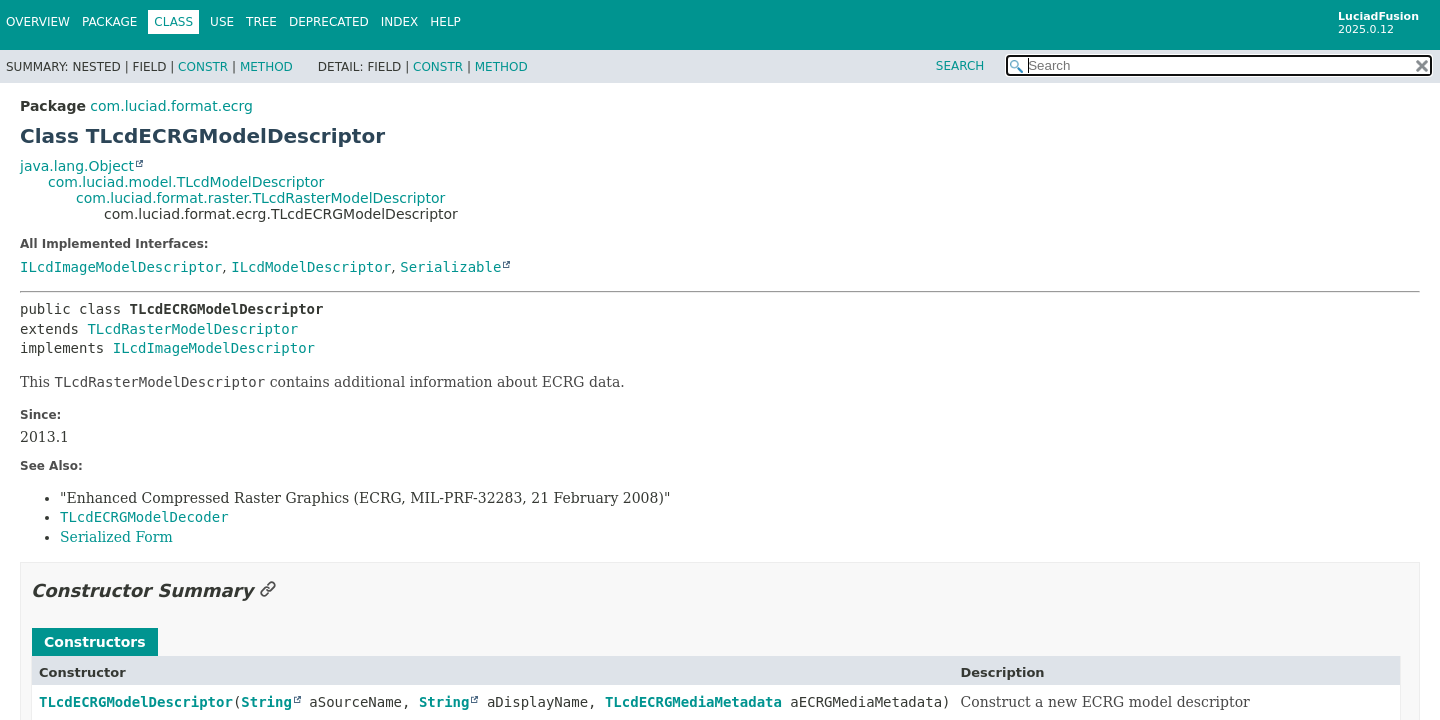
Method (266, 67)
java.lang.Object (77, 166)
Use (222, 22)
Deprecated (329, 22)
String (266, 702)
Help (445, 22)
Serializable (450, 267)
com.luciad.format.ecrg (171, 106)
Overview (38, 22)
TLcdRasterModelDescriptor (192, 329)
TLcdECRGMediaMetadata (693, 702)
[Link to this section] (268, 590)
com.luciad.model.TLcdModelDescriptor (186, 182)
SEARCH (960, 66)
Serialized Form (116, 537)
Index (400, 22)
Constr (203, 67)
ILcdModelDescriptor (311, 267)
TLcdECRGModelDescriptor (136, 702)
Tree (261, 22)
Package (109, 22)
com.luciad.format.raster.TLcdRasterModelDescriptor (260, 198)
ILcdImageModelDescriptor (121, 267)
